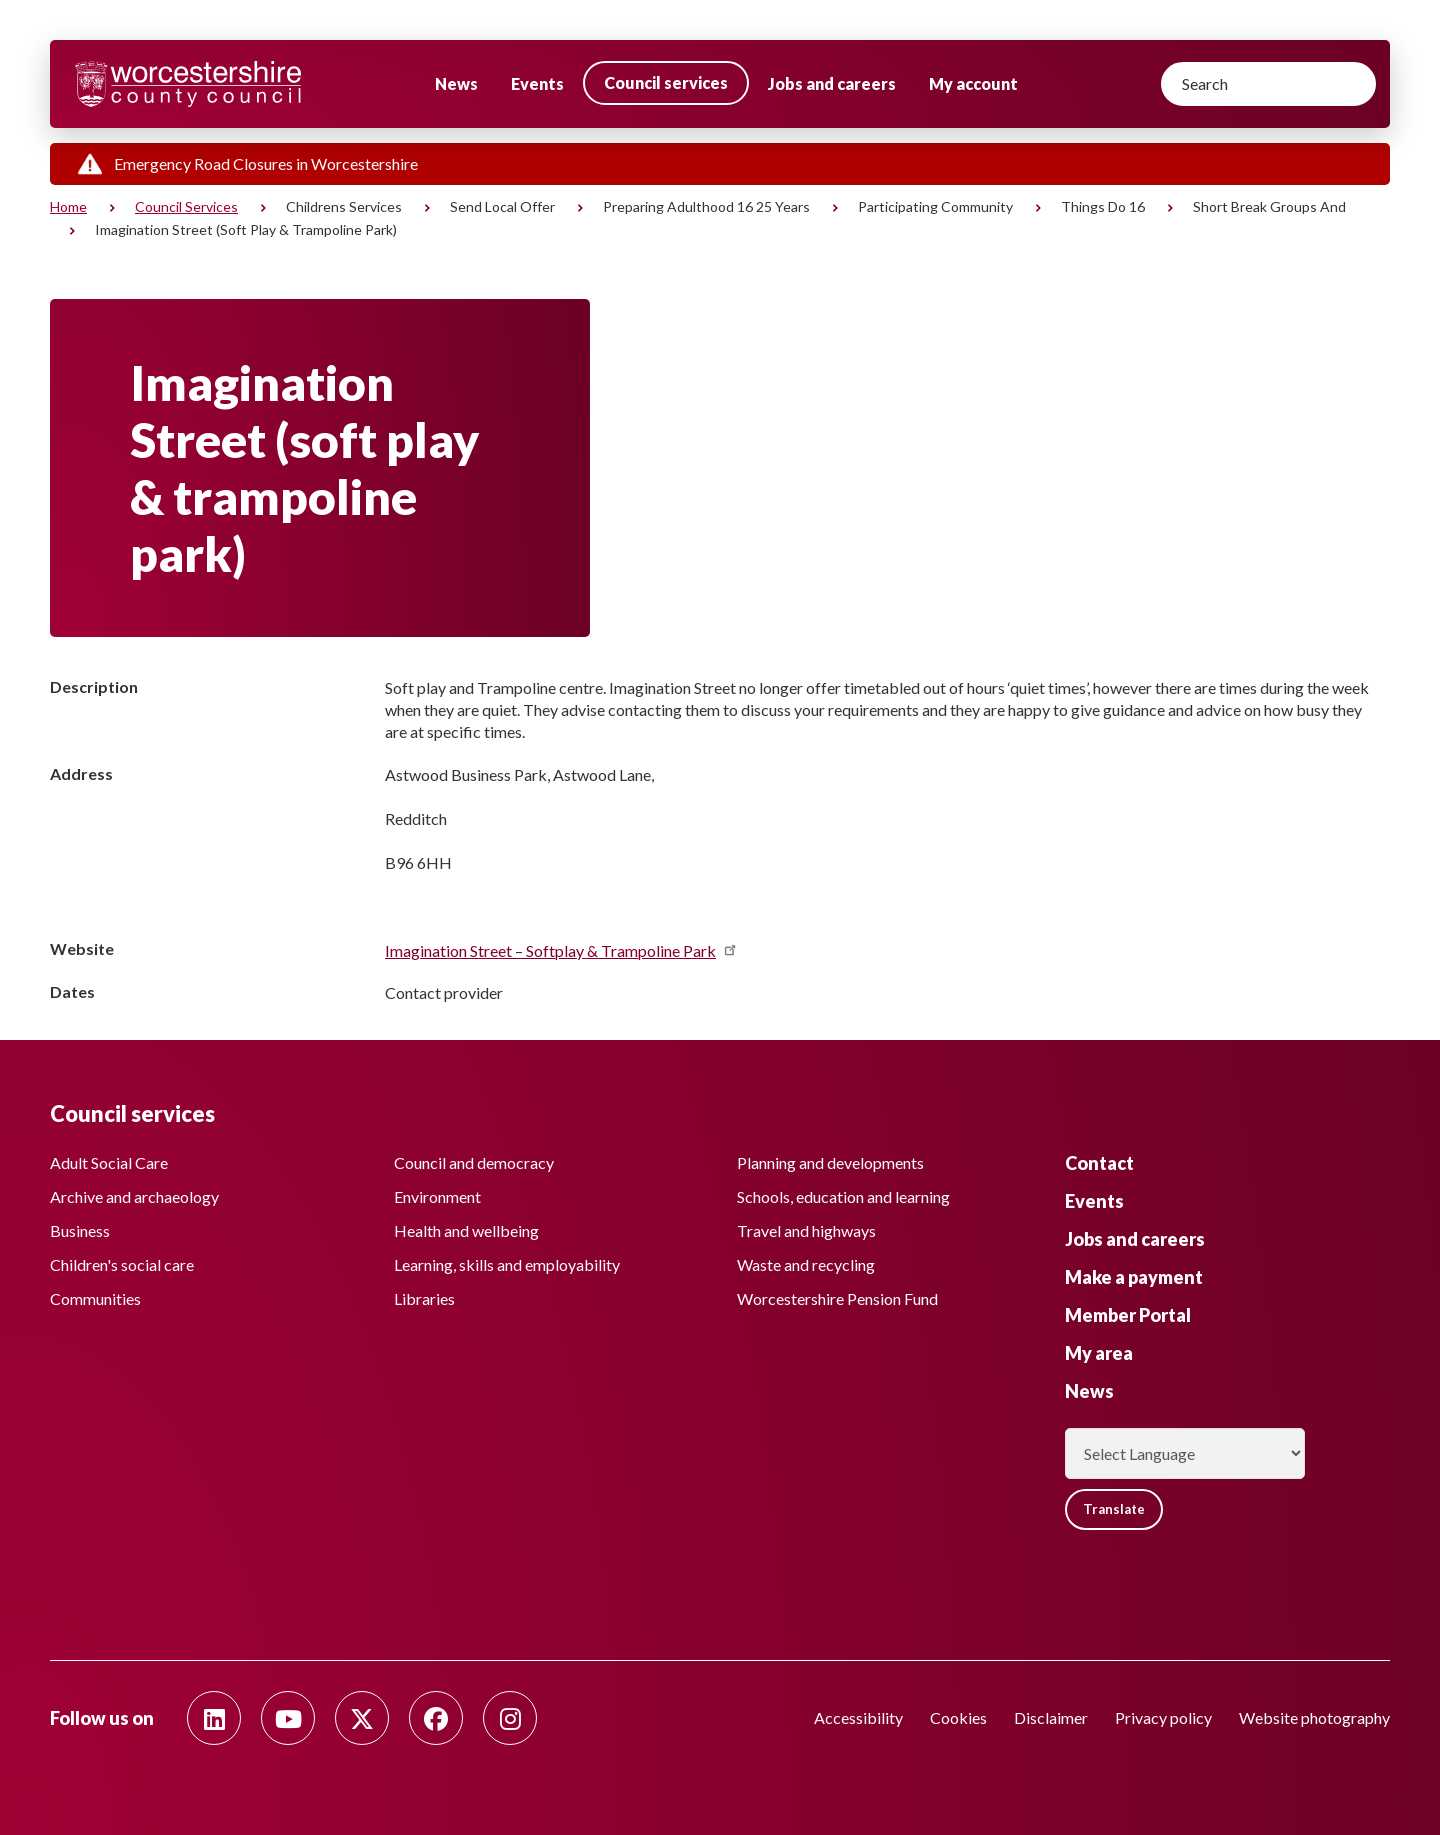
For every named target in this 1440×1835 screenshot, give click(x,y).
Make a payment (1134, 1272)
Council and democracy (474, 1158)
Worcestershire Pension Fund (837, 1294)
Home (68, 206)
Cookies (958, 1717)
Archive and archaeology (134, 1192)
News (456, 83)
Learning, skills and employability (507, 1260)
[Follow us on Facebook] (436, 1718)
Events (537, 83)
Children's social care (122, 1260)
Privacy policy (1163, 1717)
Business (80, 1226)
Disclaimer (1051, 1717)
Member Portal (1128, 1310)
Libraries (424, 1294)
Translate (1119, 1506)
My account (973, 83)
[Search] (1268, 84)
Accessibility (858, 1717)
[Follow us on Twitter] (362, 1718)
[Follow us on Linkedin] (214, 1718)
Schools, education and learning (843, 1192)
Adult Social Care (109, 1158)
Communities (95, 1294)
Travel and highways (806, 1226)
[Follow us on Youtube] (288, 1718)
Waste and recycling (806, 1260)
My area (1099, 1348)
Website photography (1314, 1717)
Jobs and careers (832, 83)
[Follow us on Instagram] (510, 1718)
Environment (437, 1192)
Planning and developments (830, 1158)
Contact (1099, 1158)
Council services (666, 82)
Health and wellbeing (466, 1226)
